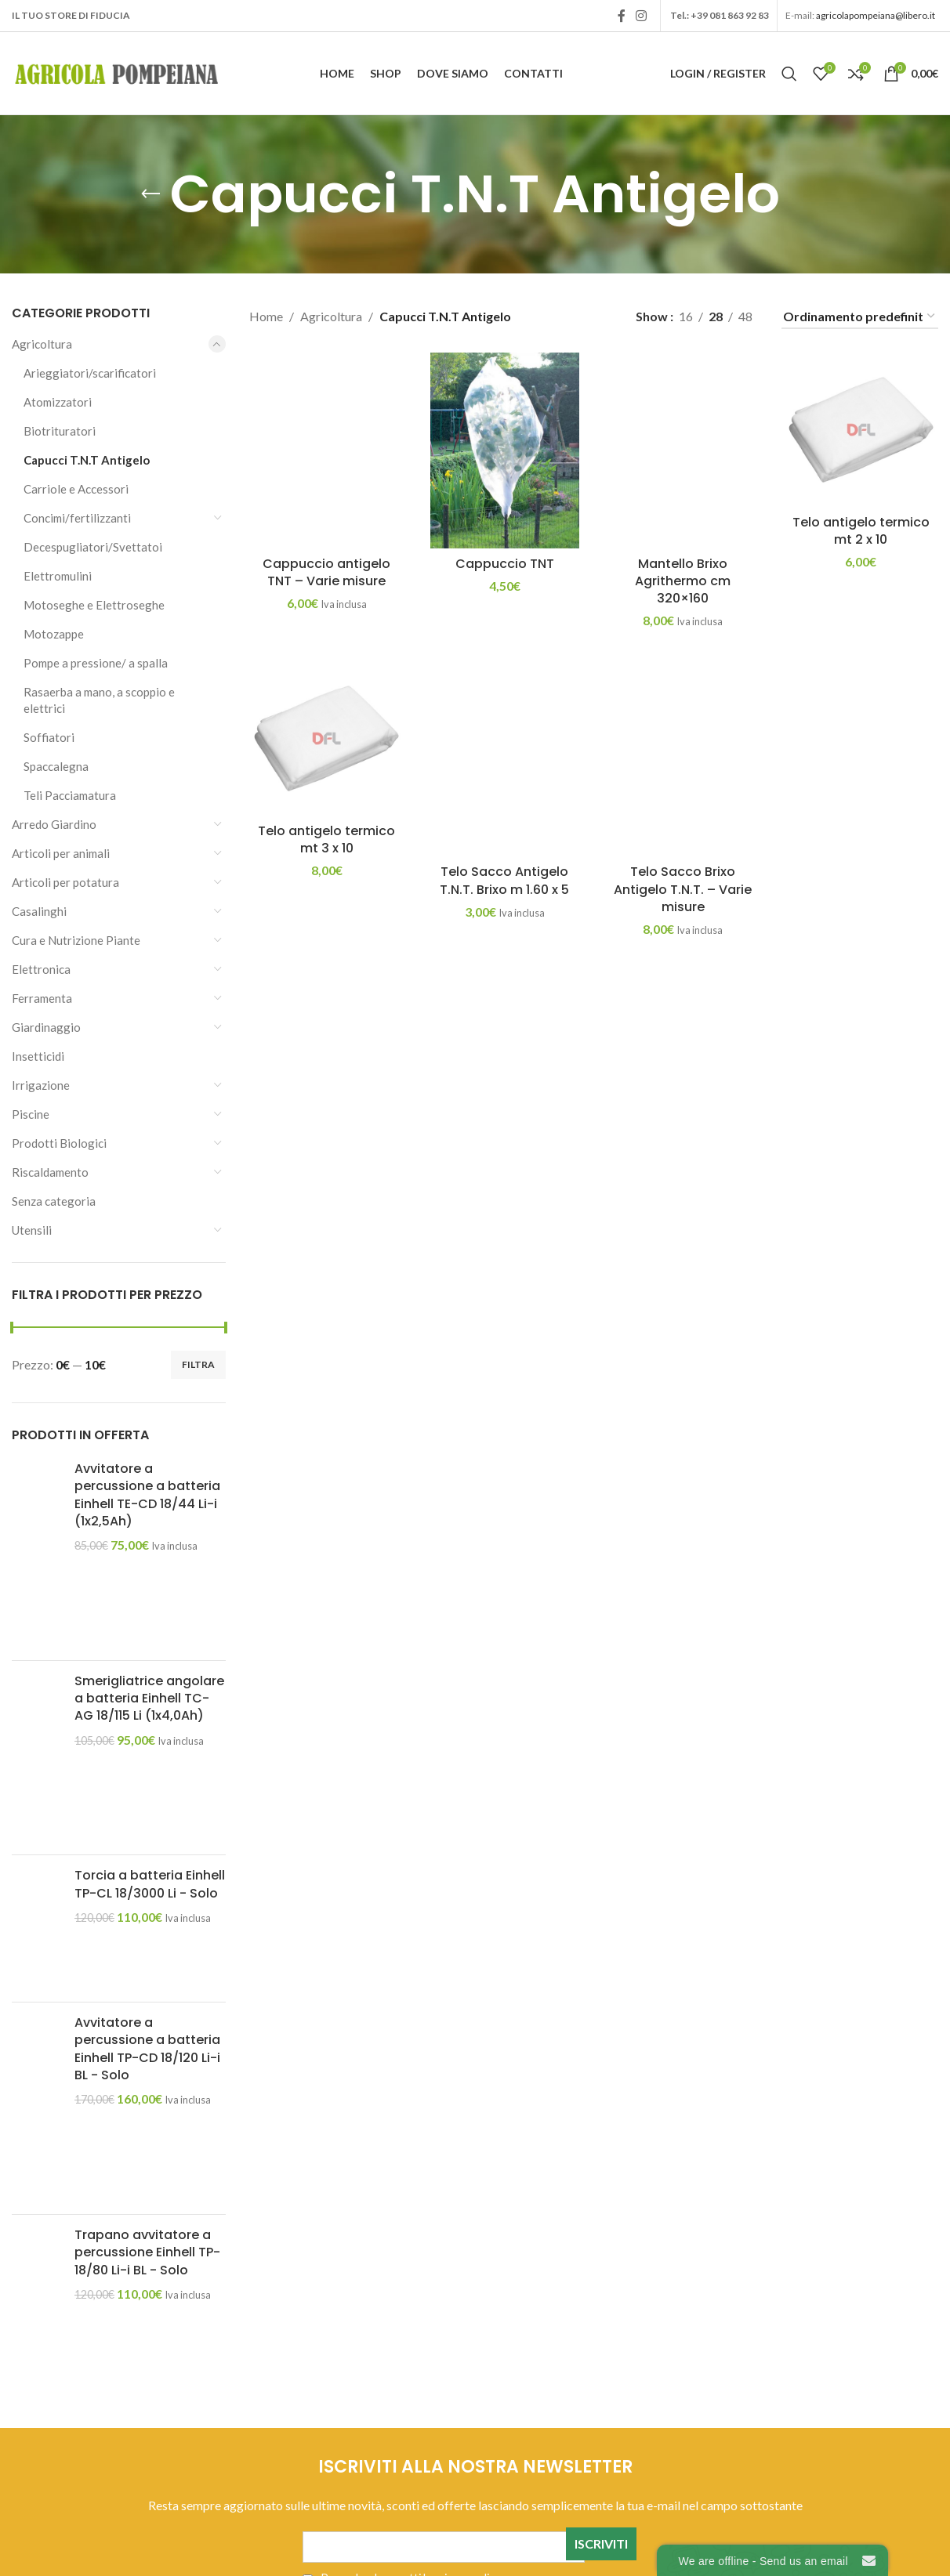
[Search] (789, 73)
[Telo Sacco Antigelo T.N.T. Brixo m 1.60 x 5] (504, 759)
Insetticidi (38, 1056)
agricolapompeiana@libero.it (875, 15)
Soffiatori (49, 737)
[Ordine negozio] (859, 317)
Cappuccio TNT (504, 564)
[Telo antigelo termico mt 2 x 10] (861, 430)
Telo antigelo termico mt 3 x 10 (326, 839)
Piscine (30, 1114)
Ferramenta (42, 998)
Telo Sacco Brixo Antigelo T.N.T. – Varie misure (683, 889)
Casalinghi (39, 911)
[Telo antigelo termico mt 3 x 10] (326, 738)
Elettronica (41, 969)
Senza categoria (54, 1201)
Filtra (198, 1364)
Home (266, 316)
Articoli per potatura (65, 882)
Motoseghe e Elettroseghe (94, 605)
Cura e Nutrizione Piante (76, 940)
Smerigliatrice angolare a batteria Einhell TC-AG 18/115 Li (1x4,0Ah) (149, 1699)
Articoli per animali (61, 853)
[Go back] (150, 194)
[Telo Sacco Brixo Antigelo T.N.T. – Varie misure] (683, 759)
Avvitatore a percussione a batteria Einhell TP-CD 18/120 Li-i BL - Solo (147, 2049)
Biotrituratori (60, 431)
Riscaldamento (50, 1172)
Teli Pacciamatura (70, 795)
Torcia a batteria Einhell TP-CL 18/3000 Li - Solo (149, 1884)
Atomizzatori (58, 402)
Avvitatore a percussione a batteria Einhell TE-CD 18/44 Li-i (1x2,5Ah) (147, 1495)
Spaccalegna (56, 766)
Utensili (32, 1230)
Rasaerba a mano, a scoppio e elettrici (99, 700)
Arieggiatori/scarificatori (90, 373)
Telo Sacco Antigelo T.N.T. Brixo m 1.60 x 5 (504, 880)
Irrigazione (41, 1085)
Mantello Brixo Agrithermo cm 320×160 (683, 581)
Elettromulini (58, 576)
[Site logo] (117, 71)
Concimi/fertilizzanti (77, 518)
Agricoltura (42, 344)
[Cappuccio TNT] (504, 450)
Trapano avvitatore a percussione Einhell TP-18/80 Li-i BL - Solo (147, 2253)
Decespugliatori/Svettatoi (93, 547)
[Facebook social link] (621, 15)
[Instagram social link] (641, 15)
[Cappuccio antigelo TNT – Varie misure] (326, 450)
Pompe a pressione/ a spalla (96, 663)
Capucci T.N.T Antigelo (87, 460)
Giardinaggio (46, 1027)
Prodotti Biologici (59, 1143)
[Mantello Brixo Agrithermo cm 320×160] (683, 450)
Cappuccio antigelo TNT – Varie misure (326, 572)
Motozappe (54, 634)
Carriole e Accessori (76, 489)
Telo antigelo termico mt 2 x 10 (861, 530)
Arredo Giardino (54, 824)
